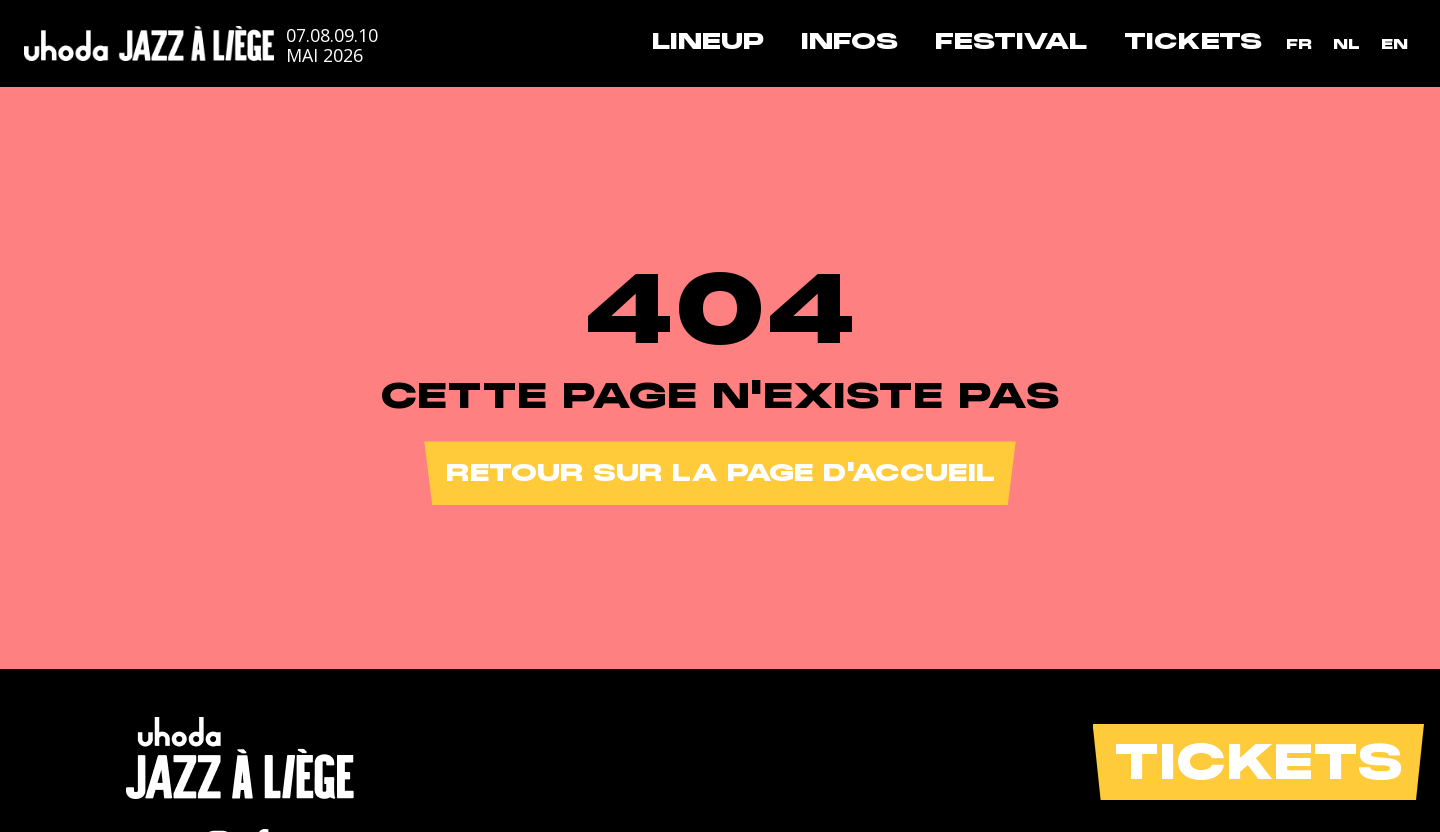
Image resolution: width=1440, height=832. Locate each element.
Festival (1011, 41)
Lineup (708, 41)
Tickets (1193, 41)
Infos (849, 41)
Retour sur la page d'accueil (720, 472)
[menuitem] (1299, 44)
